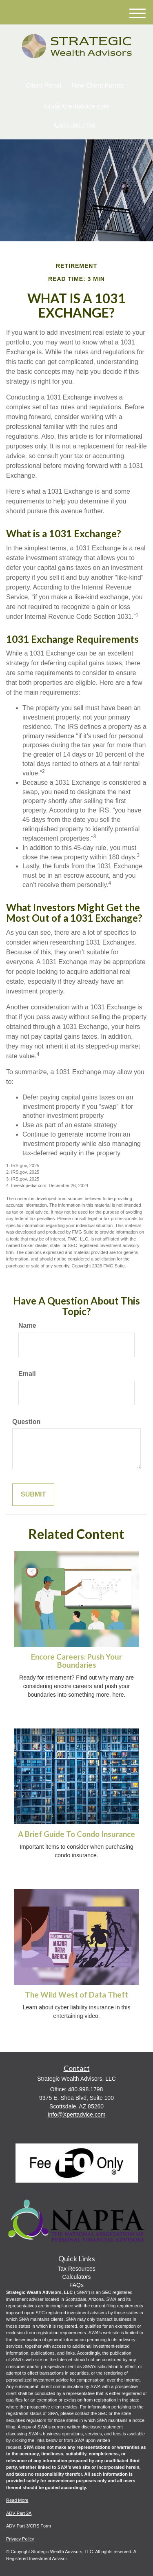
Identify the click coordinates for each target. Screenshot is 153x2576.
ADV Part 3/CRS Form (28, 2525)
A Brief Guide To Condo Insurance (76, 1834)
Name (27, 1325)
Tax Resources (76, 2268)
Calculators (76, 2277)
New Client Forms (97, 85)
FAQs (76, 2285)
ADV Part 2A (18, 2513)
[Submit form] (33, 1494)
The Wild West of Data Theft (76, 1994)
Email (27, 1373)
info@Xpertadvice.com (76, 106)
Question (26, 1421)
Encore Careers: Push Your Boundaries (76, 1661)
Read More (17, 2500)
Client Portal (43, 85)
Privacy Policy (20, 2538)
